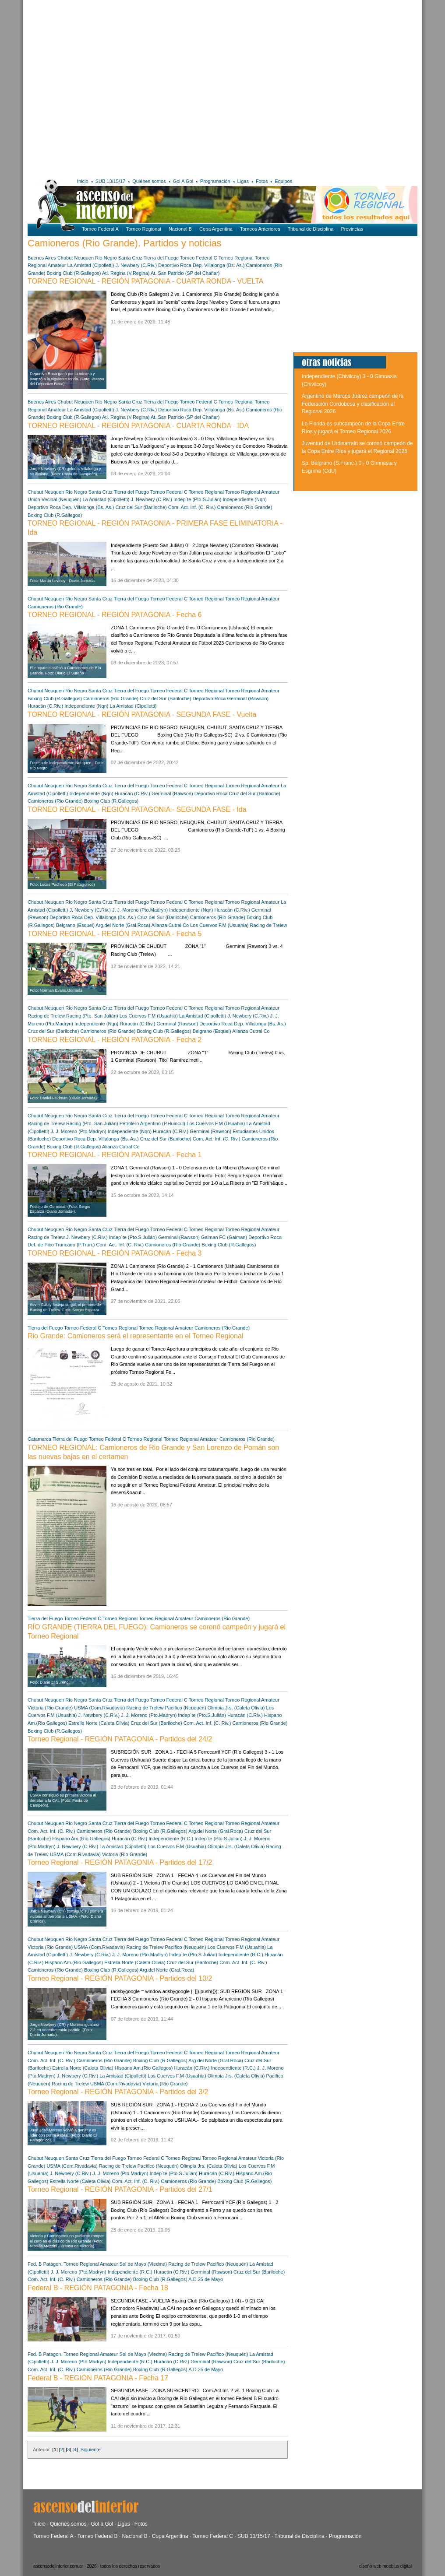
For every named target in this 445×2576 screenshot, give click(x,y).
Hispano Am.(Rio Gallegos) (81, 1838)
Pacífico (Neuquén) (186, 1707)
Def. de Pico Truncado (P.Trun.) (61, 1244)
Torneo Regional (143, 229)
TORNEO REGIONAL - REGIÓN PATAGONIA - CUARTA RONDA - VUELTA (145, 281)
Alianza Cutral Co (170, 925)
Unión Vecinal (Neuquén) (54, 499)
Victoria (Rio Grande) (50, 1707)
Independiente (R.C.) (170, 1838)
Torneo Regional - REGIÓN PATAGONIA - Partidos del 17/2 (120, 1862)
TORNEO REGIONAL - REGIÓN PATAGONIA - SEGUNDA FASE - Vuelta (142, 714)
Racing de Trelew (268, 925)
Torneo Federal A (100, 229)
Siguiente (91, 2449)
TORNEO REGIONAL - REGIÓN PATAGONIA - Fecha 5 (114, 933)
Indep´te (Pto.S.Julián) (197, 499)
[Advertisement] (87, 87)
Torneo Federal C (198, 257)
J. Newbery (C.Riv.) (136, 265)
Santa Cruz (130, 257)
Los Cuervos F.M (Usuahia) (219, 925)
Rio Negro (106, 257)
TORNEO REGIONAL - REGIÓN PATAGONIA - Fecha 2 (114, 1039)
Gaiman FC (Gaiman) (224, 1237)
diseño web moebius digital (385, 2566)
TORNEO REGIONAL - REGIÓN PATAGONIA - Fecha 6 (114, 614)
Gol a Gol (102, 2524)
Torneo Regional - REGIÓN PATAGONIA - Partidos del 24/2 (120, 1739)
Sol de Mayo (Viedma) (143, 2264)
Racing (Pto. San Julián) (92, 1015)
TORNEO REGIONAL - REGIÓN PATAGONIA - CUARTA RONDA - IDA (138, 425)
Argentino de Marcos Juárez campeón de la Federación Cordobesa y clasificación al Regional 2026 (352, 403)
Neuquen (84, 257)
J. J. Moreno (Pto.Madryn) (140, 909)
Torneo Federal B (98, 2536)
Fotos (262, 181)
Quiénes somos (149, 181)
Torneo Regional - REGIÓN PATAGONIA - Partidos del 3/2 (118, 2091)
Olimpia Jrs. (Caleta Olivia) (237, 1707)
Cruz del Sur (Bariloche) (140, 507)
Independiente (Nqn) (245, 499)
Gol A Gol (183, 181)
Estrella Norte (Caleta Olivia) (98, 1723)
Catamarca (39, 1439)
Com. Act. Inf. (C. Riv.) (192, 507)
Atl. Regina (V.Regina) (125, 273)
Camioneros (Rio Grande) (244, 507)
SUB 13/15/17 (110, 181)
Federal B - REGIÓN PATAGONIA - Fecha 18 (98, 2288)
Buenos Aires (42, 257)
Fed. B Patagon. (45, 2264)
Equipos (283, 181)
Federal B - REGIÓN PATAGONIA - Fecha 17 (98, 2378)
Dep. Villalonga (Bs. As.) (218, 265)
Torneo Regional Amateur (252, 492)
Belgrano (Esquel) (75, 925)
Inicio (82, 181)
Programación (215, 181)
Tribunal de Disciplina (311, 229)
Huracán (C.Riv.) (45, 706)
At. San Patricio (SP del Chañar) (185, 273)
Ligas (243, 181)
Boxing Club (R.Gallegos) (73, 273)
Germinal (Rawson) (248, 698)
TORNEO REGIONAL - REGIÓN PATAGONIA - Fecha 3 (114, 1253)
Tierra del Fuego (161, 257)
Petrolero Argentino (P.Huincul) (152, 1123)
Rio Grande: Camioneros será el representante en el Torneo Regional (135, 1336)
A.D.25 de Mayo (205, 2279)
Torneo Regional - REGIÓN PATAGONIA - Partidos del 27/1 (120, 2189)
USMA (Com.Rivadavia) (100, 1707)
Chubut (65, 257)
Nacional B (180, 229)
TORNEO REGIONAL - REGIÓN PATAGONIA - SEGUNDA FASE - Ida (137, 809)
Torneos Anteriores (260, 229)
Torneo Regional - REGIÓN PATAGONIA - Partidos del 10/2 (120, 1978)
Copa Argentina (216, 229)
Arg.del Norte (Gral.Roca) (123, 925)
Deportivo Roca (174, 265)
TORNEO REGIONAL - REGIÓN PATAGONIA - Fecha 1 (114, 1154)
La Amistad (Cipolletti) (90, 265)
